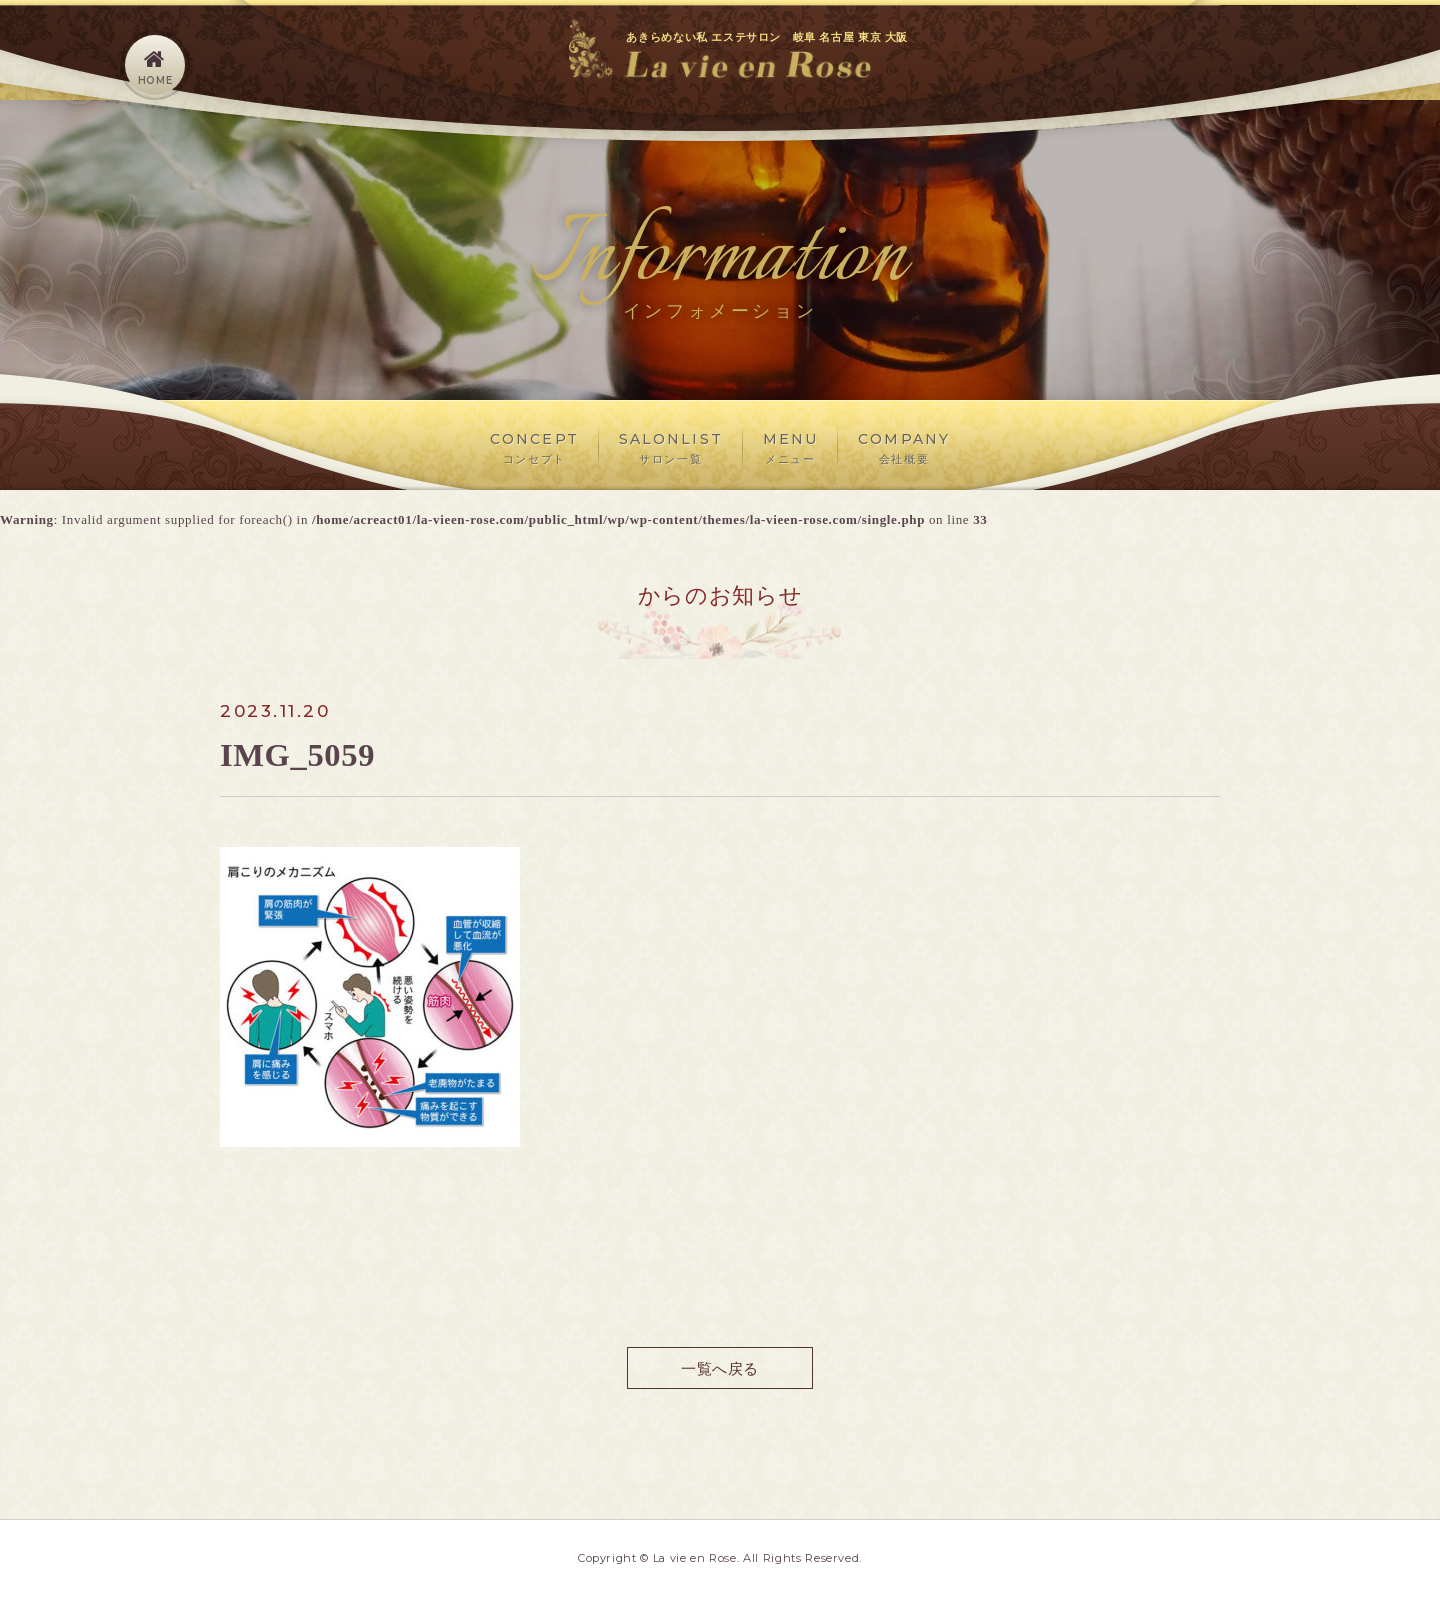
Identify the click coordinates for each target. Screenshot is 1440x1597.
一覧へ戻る (719, 1367)
